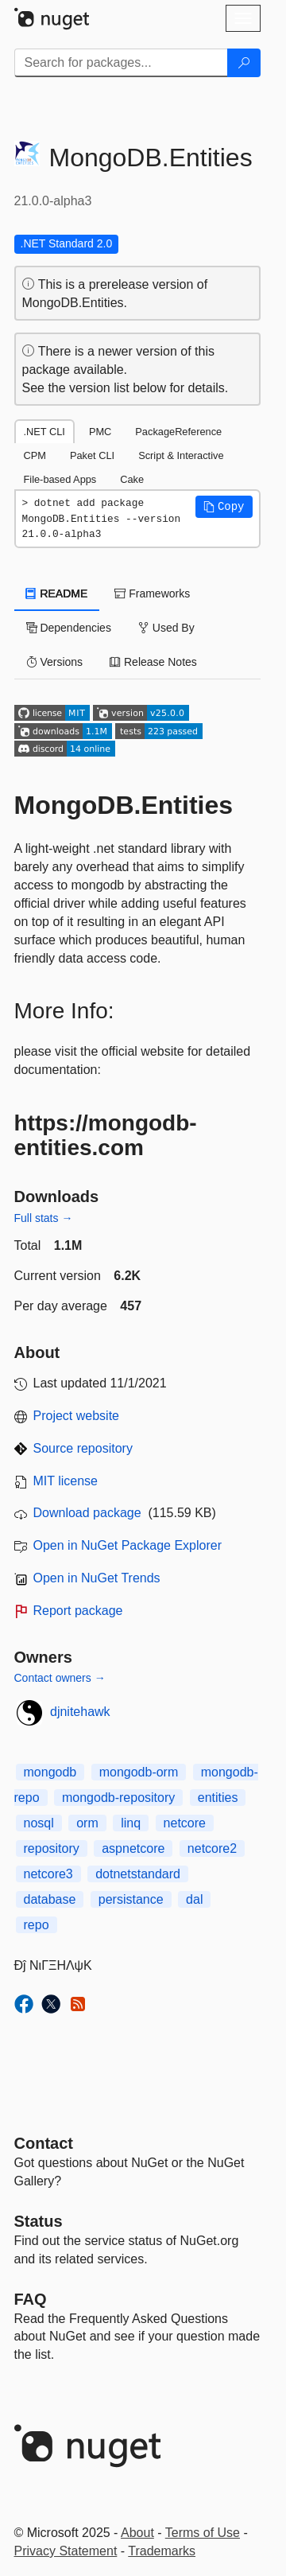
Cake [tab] (132, 479)
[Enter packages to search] (121, 63)
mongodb (50, 1772)
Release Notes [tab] (153, 662)
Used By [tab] (166, 628)
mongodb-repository (118, 1797)
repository (51, 1848)
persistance (131, 1899)
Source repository (83, 1448)
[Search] (244, 63)
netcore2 (212, 1848)
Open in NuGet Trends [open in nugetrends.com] (96, 1578)
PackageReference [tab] (178, 432)
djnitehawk (80, 1711)
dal (194, 1899)
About (137, 2532)
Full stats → (43, 1218)
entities (218, 1797)
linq (131, 1823)
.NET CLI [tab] (44, 432)
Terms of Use (202, 2532)
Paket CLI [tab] (92, 455)
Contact (43, 2143)
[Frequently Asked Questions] (30, 2299)
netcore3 (48, 1874)
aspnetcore (133, 1848)
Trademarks (161, 2551)
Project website (76, 1415)
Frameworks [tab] (152, 593)
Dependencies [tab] (68, 628)
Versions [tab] (54, 662)
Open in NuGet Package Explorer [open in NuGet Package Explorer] (127, 1545)
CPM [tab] (35, 455)
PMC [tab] (100, 432)
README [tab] (57, 593)
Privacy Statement (66, 2551)
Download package (87, 1513)
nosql (39, 1823)
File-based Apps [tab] (60, 479)
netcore (185, 1823)
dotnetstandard (137, 1874)
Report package (78, 1610)
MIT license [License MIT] (66, 1481)
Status (38, 2221)
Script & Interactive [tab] (180, 455)
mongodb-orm (139, 1772)
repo (36, 1925)
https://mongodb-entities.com (105, 1135)
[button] (224, 507)
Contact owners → (60, 1677)
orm (87, 1823)
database (50, 1899)
